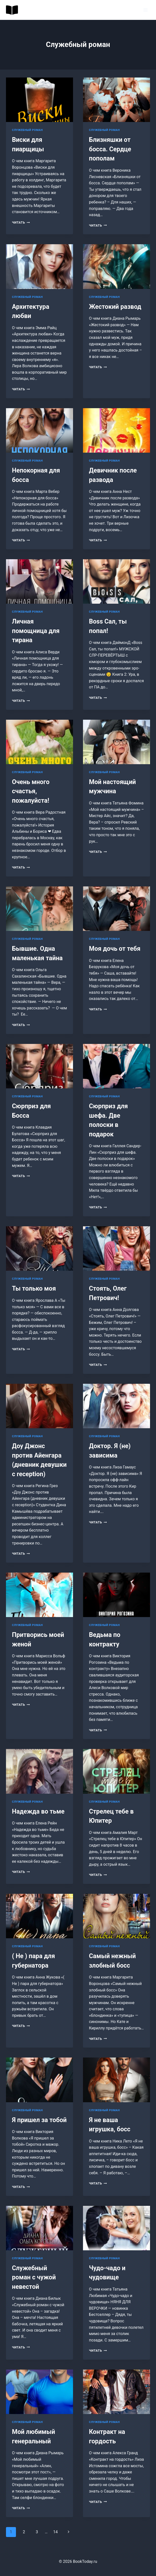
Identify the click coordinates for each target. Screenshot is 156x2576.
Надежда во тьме (38, 1811)
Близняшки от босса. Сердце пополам (110, 149)
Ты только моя (34, 1288)
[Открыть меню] (145, 10)
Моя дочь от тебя (115, 948)
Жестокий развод (115, 306)
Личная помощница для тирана (36, 631)
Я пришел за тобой (39, 2120)
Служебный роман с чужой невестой (34, 2277)
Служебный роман (27, 130)
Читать (21, 222)
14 (55, 2532)
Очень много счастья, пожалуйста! (31, 791)
